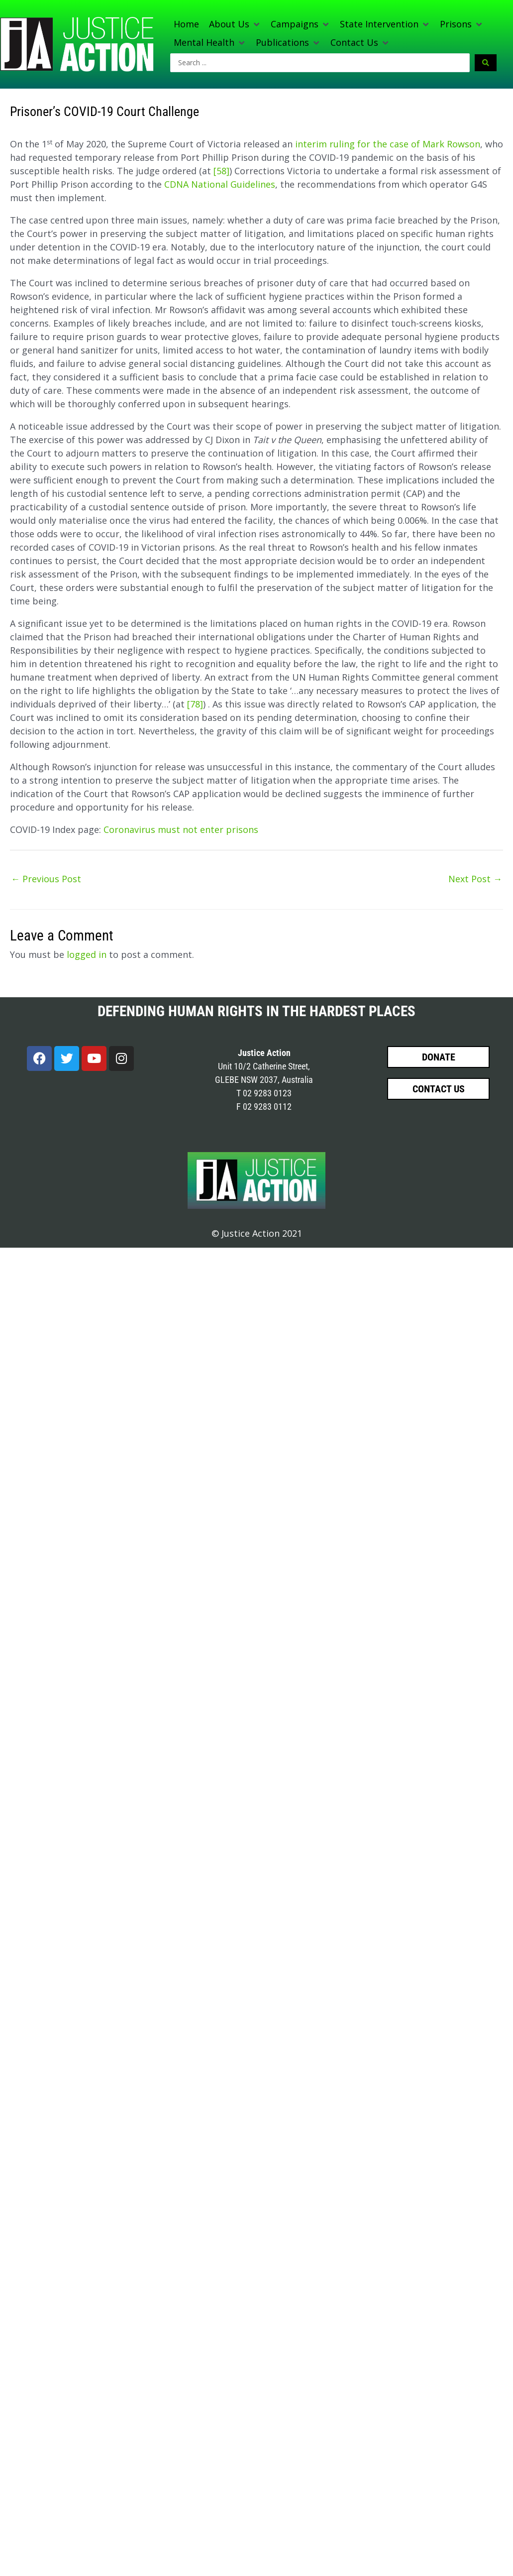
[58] (221, 171)
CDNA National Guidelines (219, 184)
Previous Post (46, 879)
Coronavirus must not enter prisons (180, 829)
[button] (235, 24)
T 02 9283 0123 (264, 1093)
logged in (86, 954)
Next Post (475, 879)
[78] (195, 704)
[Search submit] (486, 62)
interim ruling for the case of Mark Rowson (387, 144)
